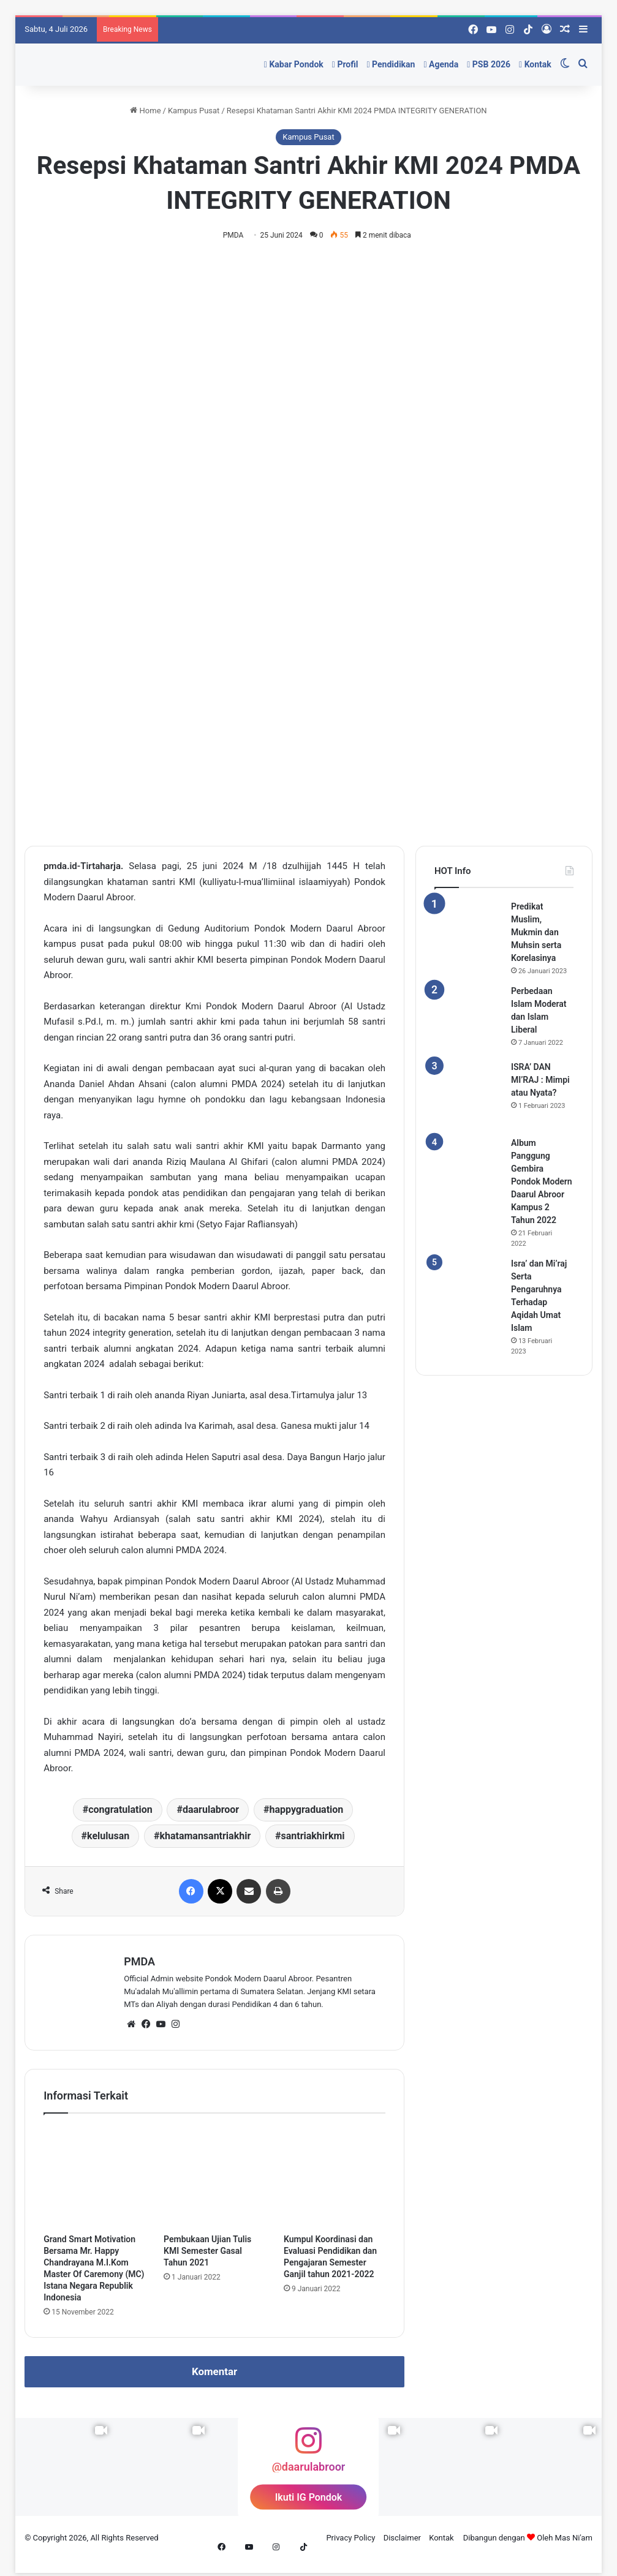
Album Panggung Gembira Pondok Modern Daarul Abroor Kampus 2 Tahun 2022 (541, 1182)
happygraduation (306, 1810)
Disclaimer (402, 2538)
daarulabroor (211, 1810)
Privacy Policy (350, 2538)
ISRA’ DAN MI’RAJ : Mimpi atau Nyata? (540, 1081)
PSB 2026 (488, 64)
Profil (345, 64)
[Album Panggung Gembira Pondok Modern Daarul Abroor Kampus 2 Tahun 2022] (468, 1171)
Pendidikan (390, 64)
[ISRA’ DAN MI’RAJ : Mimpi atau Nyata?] (468, 1095)
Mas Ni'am (573, 2538)
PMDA (235, 235)
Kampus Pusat (193, 110)
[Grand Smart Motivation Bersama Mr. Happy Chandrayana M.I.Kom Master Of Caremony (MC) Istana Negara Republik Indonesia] (94, 2178)
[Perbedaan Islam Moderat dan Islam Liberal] (468, 1019)
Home (145, 110)
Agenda (440, 64)
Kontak (535, 64)
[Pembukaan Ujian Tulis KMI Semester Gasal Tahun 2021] (214, 2178)
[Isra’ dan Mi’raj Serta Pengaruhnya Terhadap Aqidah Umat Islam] (468, 1292)
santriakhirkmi (312, 1836)
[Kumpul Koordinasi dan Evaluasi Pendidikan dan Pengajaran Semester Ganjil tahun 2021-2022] (334, 2178)
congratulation (120, 1810)
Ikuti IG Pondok (309, 2498)
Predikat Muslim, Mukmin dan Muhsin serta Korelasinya (536, 933)
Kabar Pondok (294, 64)
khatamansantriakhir (205, 1836)
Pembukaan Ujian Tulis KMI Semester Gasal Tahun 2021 (207, 2252)
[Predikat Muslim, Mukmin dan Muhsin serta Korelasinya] (468, 935)
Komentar (214, 2373)
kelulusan (108, 1836)
